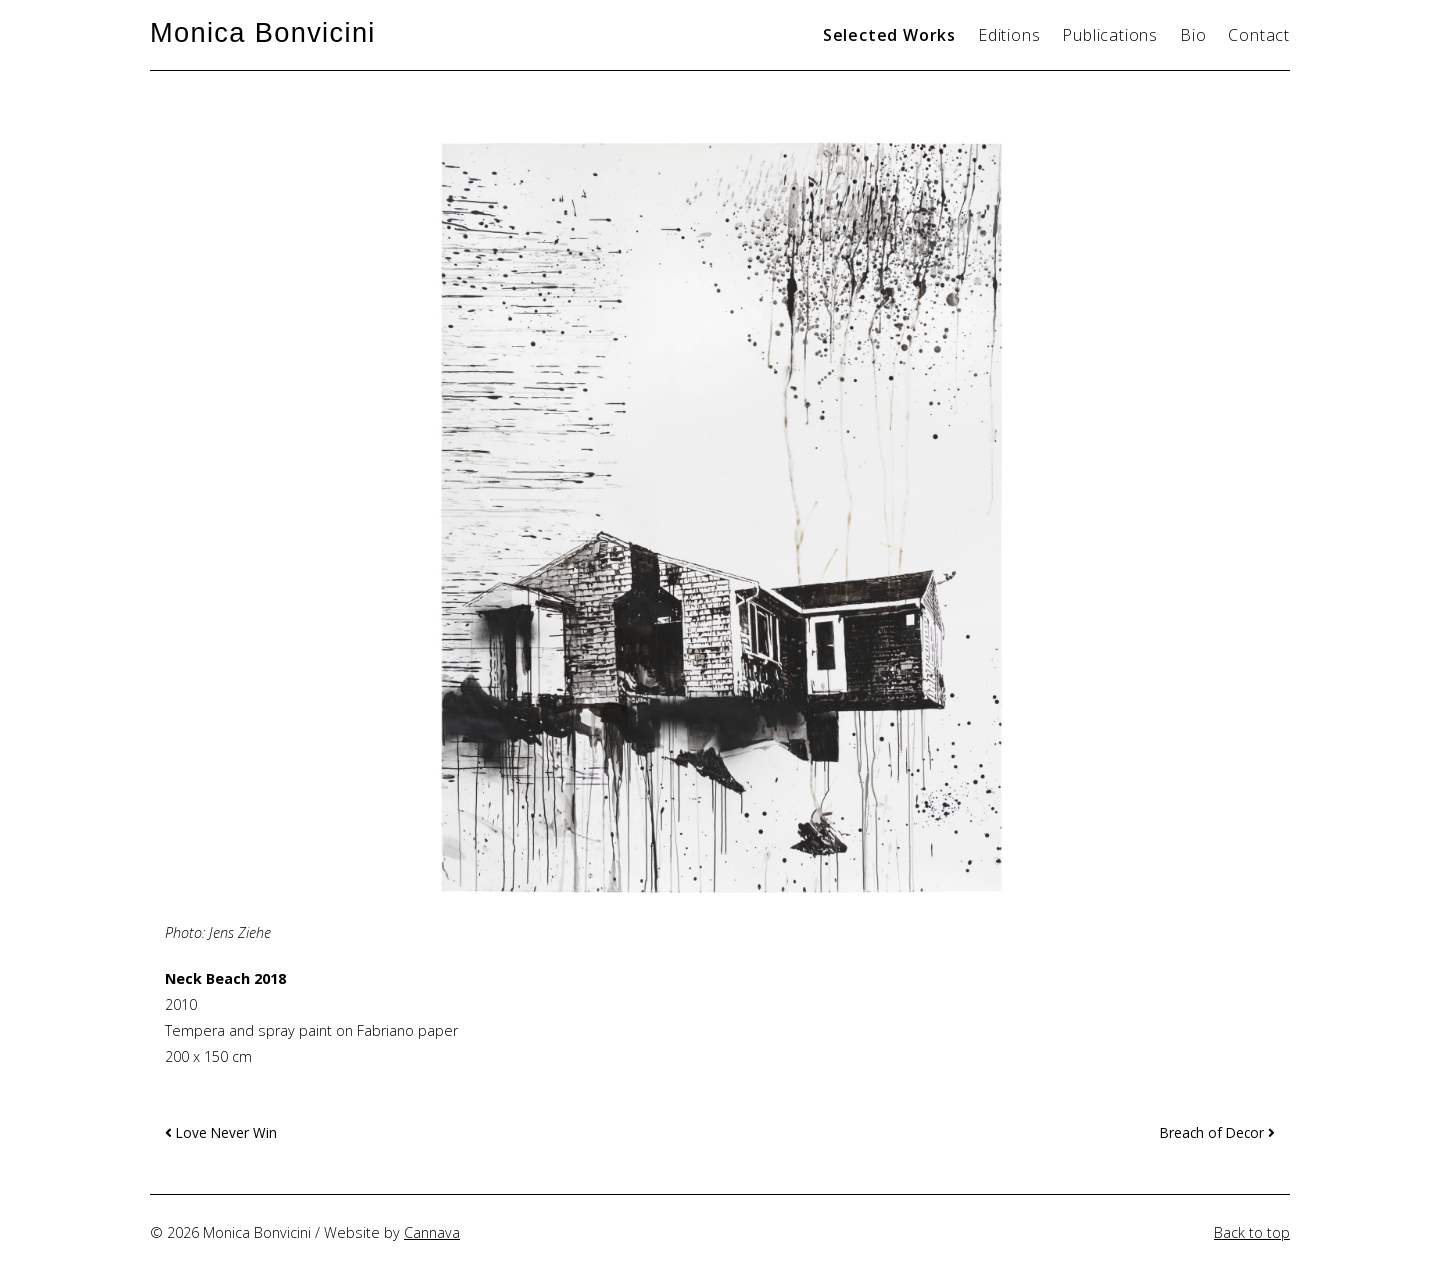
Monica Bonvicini (263, 32)
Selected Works (889, 35)
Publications (1110, 35)
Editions (1009, 35)
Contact (1259, 35)
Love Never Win (221, 1132)
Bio (1193, 35)
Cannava (432, 1232)
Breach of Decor (1217, 1132)
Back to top (1252, 1232)
